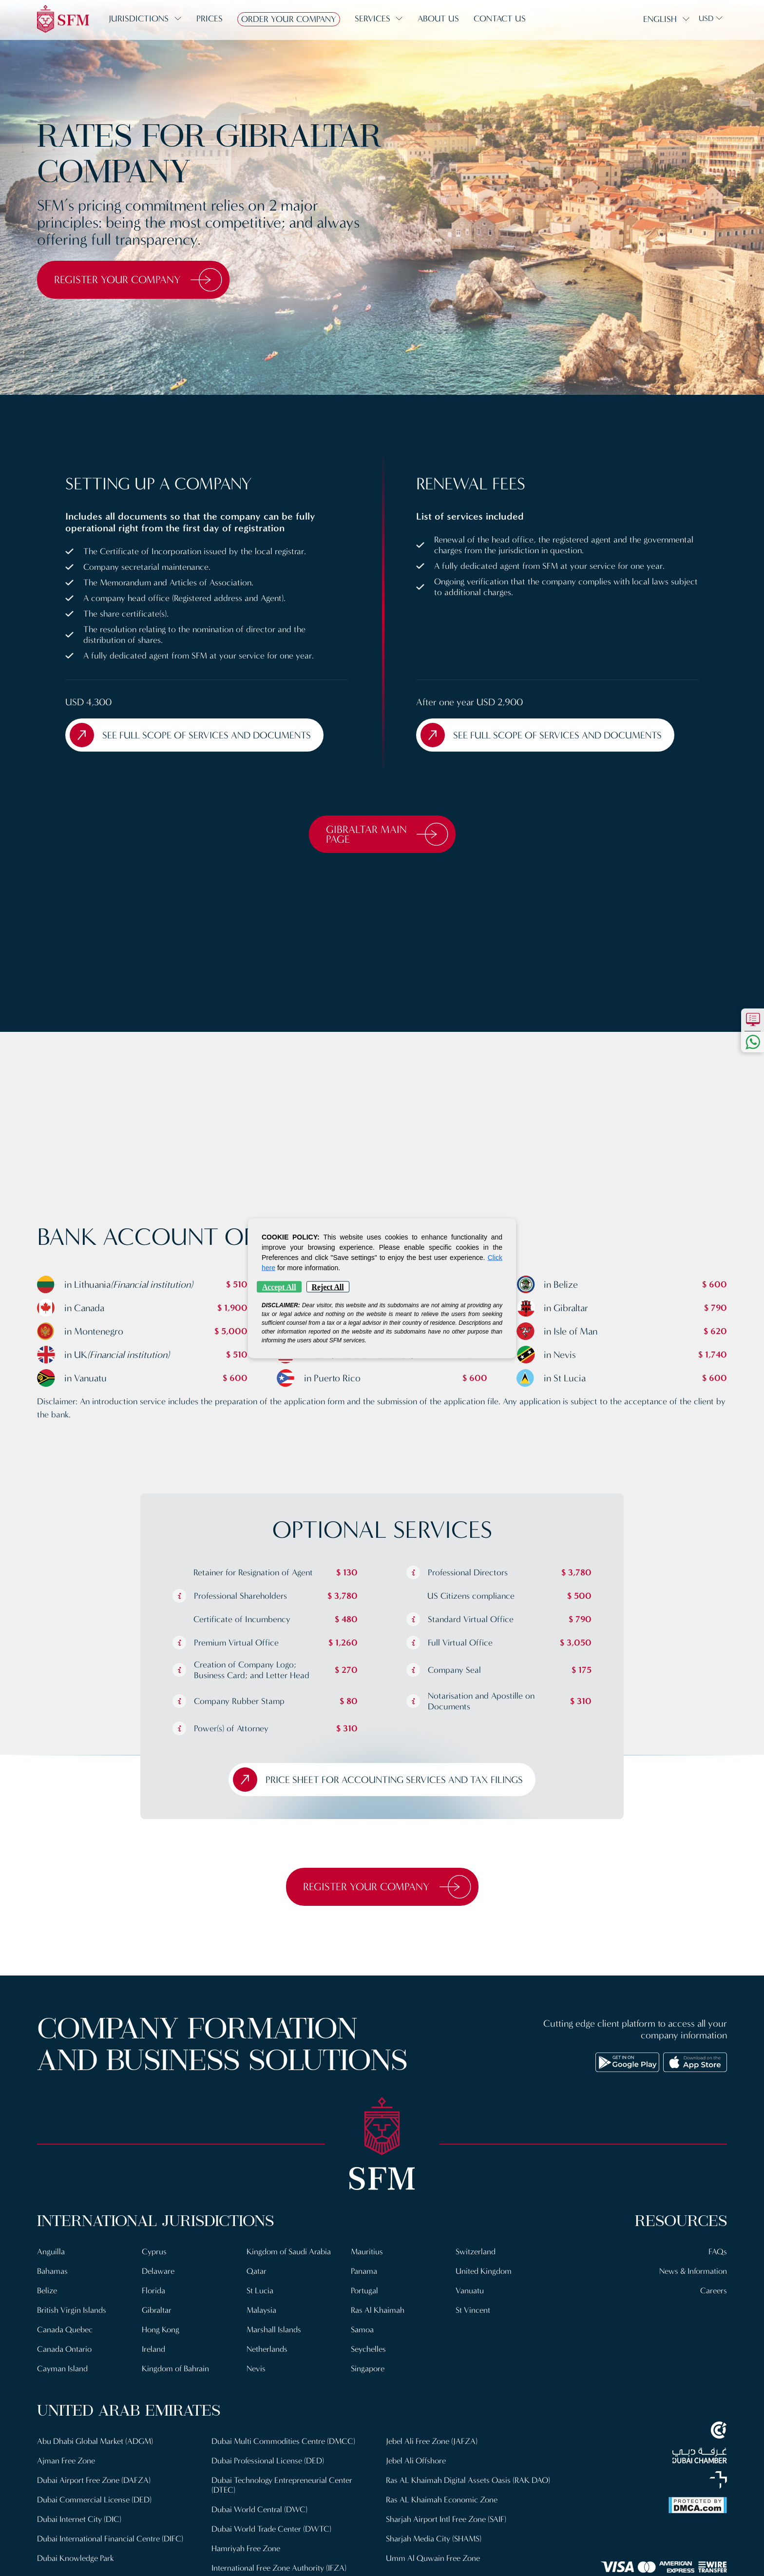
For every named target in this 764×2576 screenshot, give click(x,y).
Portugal (364, 2290)
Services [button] (372, 18)
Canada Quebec (65, 2329)
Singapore (367, 2368)
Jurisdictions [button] (139, 18)
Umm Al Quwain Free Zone (433, 2558)
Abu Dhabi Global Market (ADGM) (95, 2441)
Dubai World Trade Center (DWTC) (271, 2529)
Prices (209, 18)
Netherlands (267, 2349)
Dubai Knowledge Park (75, 2558)
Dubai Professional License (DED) (267, 2461)
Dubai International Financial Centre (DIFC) (110, 2539)
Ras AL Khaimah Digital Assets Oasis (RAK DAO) (468, 2480)
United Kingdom (484, 2271)
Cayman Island (62, 2368)
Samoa (362, 2329)
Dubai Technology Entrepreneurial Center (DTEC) (281, 2485)
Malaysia (261, 2310)
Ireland (153, 2349)
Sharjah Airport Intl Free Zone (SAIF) (446, 2519)
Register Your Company (138, 279)
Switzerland (476, 2252)
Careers (713, 2290)
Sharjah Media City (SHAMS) (433, 2539)
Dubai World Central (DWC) (259, 2509)
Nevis (256, 2368)
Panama (364, 2271)
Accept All (279, 1286)
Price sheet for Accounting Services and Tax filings (378, 1779)
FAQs (717, 2252)
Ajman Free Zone (66, 2461)
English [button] (660, 19)
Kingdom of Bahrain (175, 2368)
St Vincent (473, 2310)
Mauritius (367, 2252)
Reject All (328, 1286)
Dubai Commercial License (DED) (94, 2500)
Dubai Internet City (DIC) (79, 2519)
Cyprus (154, 2252)
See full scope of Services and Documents (190, 735)
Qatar (257, 2271)
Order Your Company (288, 19)
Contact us (500, 18)
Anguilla (51, 2252)
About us (438, 18)
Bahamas (52, 2271)
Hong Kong (160, 2329)
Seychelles (368, 2349)
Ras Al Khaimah (377, 2310)
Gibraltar (157, 2310)
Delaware (158, 2271)
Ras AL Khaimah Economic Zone (441, 2500)
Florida (153, 2290)
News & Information (693, 2271)
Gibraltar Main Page (387, 834)
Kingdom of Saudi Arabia (289, 2252)
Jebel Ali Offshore (416, 2461)
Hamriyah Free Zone (245, 2548)
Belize (47, 2290)
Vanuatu (470, 2290)
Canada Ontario (64, 2349)
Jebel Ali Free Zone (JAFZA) (432, 2441)
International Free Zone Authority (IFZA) (278, 2568)
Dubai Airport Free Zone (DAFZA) (94, 2480)
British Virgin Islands (71, 2310)
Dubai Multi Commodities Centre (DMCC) (283, 2441)
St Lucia (260, 2290)
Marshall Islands (274, 2329)
